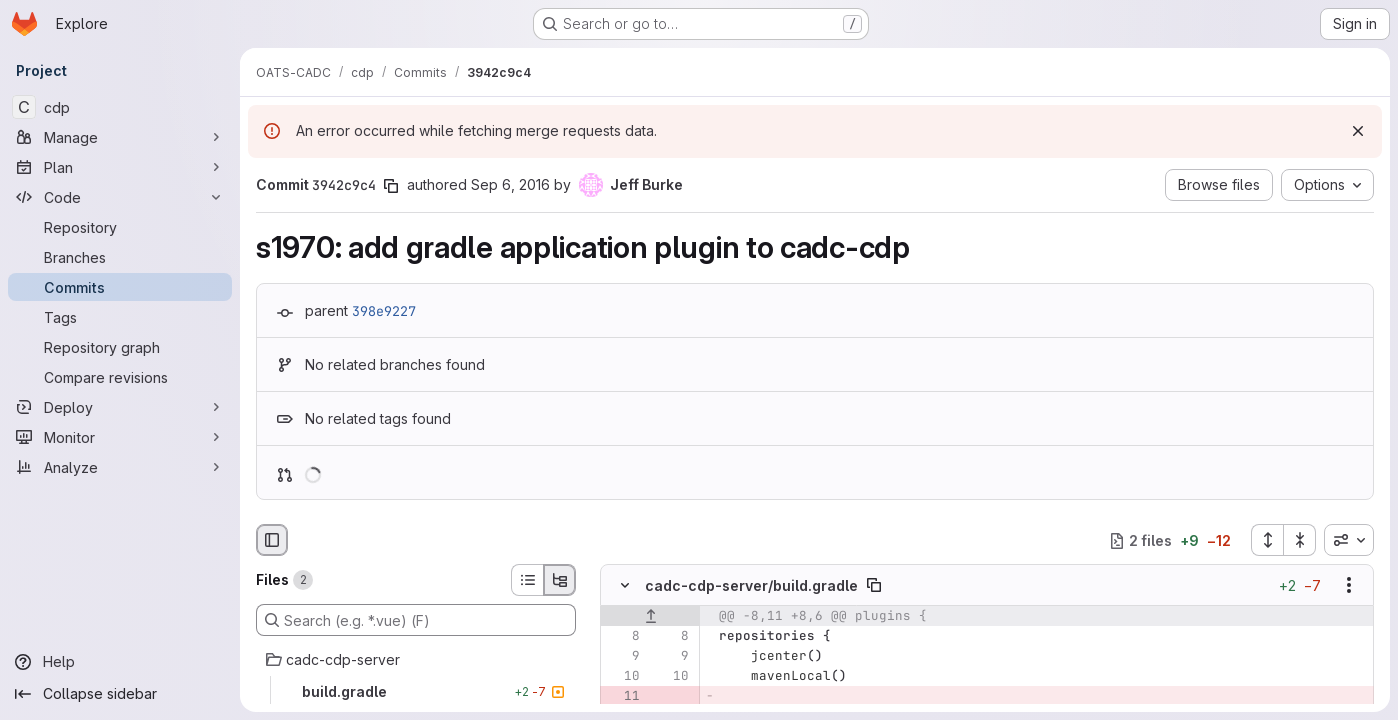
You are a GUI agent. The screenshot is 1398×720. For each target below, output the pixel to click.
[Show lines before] (650, 617)
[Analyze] (120, 467)
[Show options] (1349, 586)
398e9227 (384, 311)
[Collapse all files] (1300, 540)
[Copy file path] (874, 586)
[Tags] (120, 317)
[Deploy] (120, 407)
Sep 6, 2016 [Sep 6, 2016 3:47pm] (510, 184)
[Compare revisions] (120, 377)
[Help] (120, 662)
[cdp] (120, 107)
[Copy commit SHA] (391, 186)
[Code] (120, 197)
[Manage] (120, 137)
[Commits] (120, 287)
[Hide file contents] (625, 586)
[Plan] (120, 167)
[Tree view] (560, 580)
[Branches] (120, 257)
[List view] (527, 580)
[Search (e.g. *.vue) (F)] (416, 620)
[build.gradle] (416, 692)
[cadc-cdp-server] (416, 660)
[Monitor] (120, 437)
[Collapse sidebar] (120, 694)
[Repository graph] (120, 347)
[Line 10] (623, 677)
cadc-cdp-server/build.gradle (751, 585)
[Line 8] (623, 637)
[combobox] (1349, 540)
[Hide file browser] (272, 540)
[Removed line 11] (623, 697)
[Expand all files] (1267, 540)
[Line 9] (623, 657)
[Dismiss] (1358, 131)
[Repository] (120, 227)
